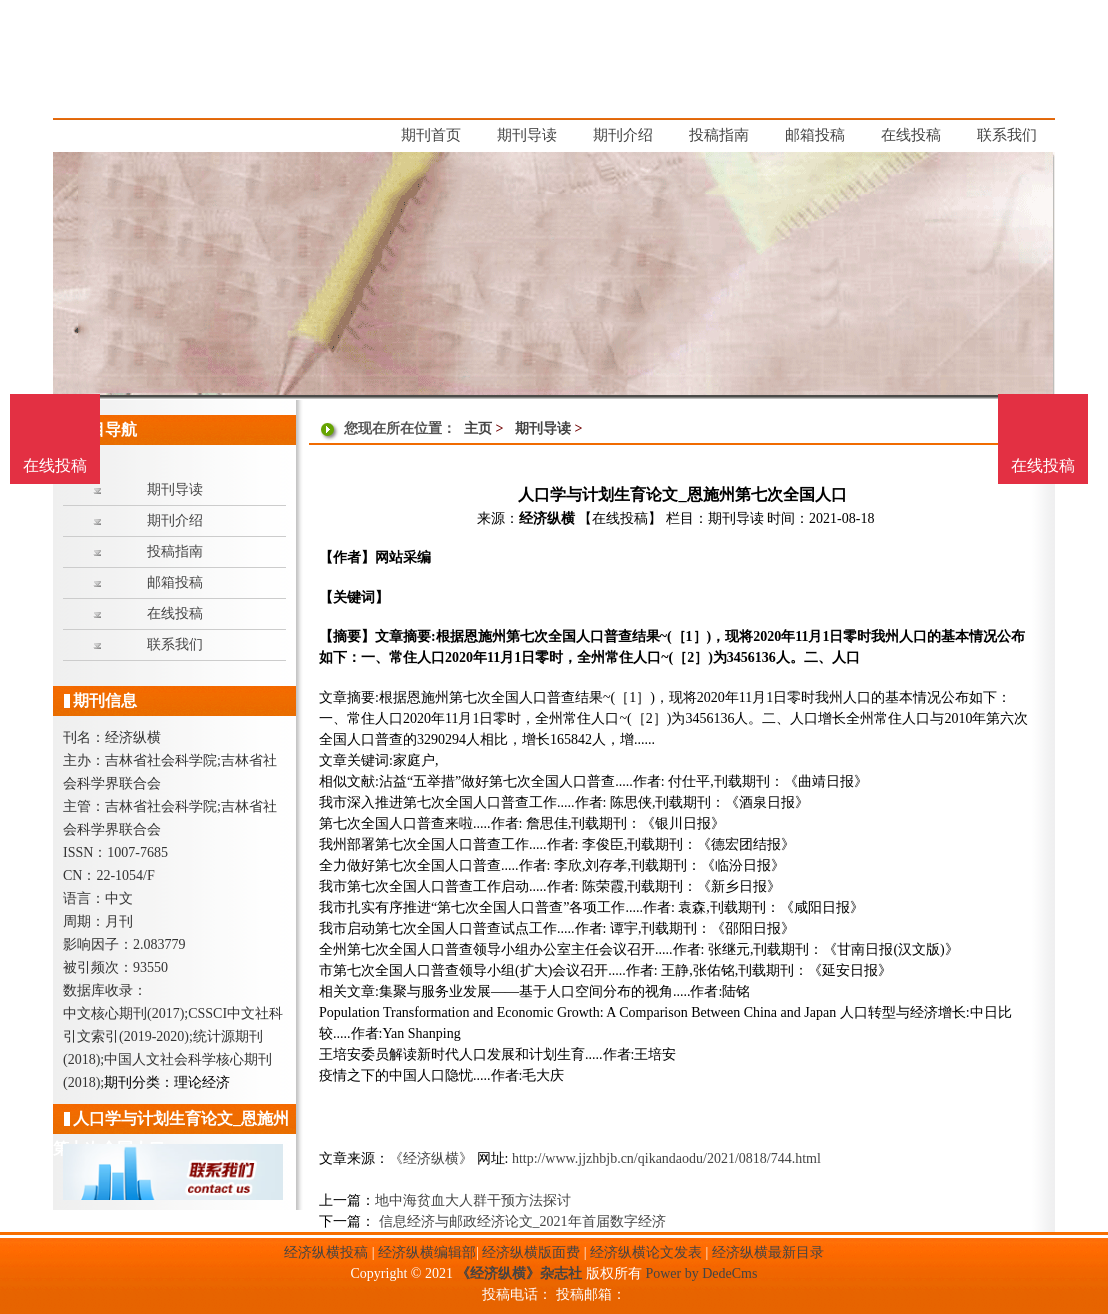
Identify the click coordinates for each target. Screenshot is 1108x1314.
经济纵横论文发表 (646, 1252)
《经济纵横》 (431, 1158)
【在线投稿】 (620, 518)
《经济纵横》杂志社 (519, 1273)
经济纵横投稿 (326, 1252)
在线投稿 (1043, 465)
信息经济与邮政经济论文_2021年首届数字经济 (520, 1221)
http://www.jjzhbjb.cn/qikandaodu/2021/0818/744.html (666, 1158)
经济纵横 (547, 518)
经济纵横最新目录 (768, 1252)
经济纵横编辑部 (427, 1252)
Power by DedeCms (701, 1273)
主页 (478, 428)
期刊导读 (543, 428)
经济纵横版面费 (531, 1252)
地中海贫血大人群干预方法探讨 (473, 1200)
